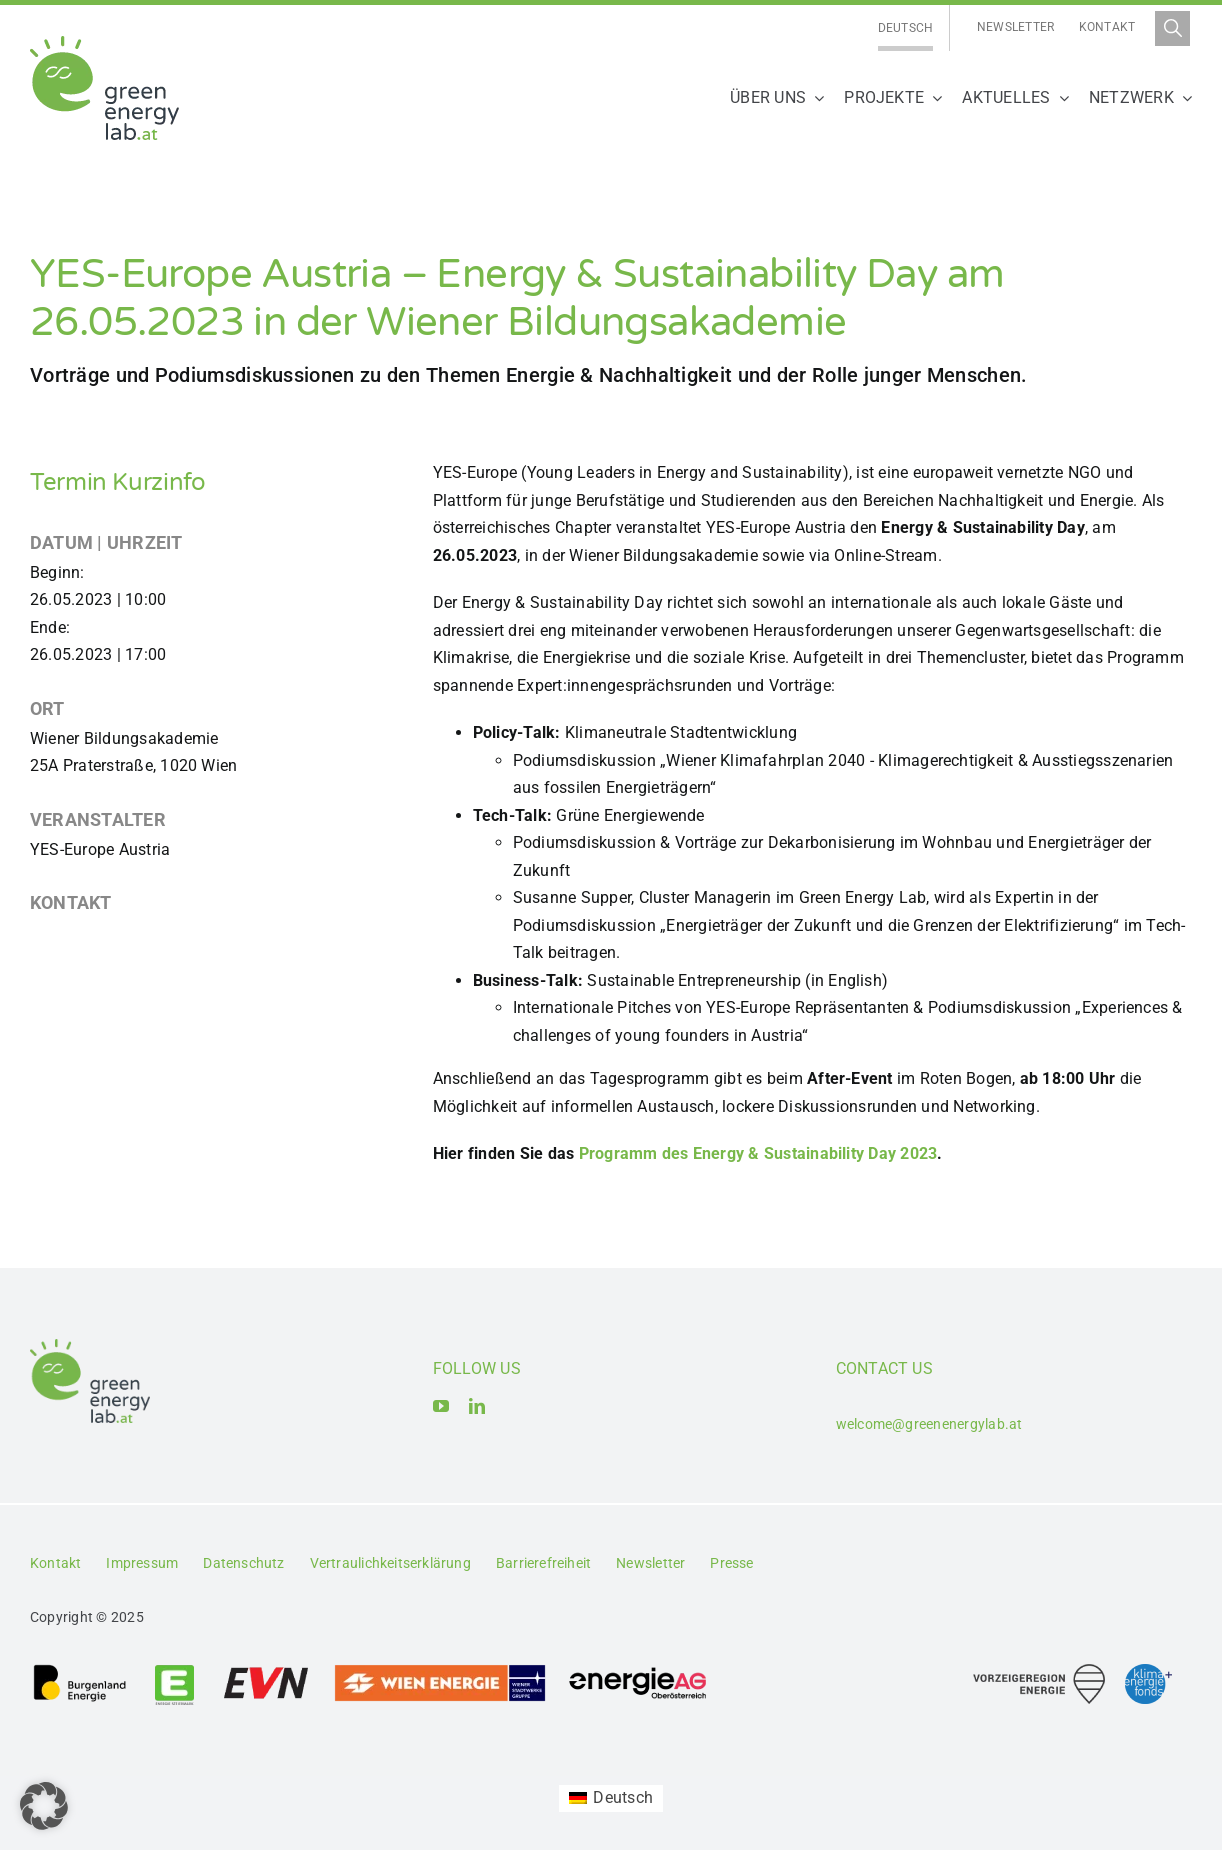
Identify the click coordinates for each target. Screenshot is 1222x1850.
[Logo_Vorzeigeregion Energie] (1039, 1671)
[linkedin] (477, 1406)
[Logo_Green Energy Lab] (104, 43)
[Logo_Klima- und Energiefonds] (1148, 1671)
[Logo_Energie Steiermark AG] (174, 1670)
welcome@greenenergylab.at (929, 1424)
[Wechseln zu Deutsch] (906, 28)
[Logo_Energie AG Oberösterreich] (638, 1670)
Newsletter (1015, 27)
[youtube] (441, 1406)
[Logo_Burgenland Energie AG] (80, 1670)
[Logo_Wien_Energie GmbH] (440, 1670)
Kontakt (1107, 27)
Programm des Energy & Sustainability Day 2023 (758, 1153)
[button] (44, 1806)
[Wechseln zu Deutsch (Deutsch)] (611, 1799)
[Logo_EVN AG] (266, 1670)
